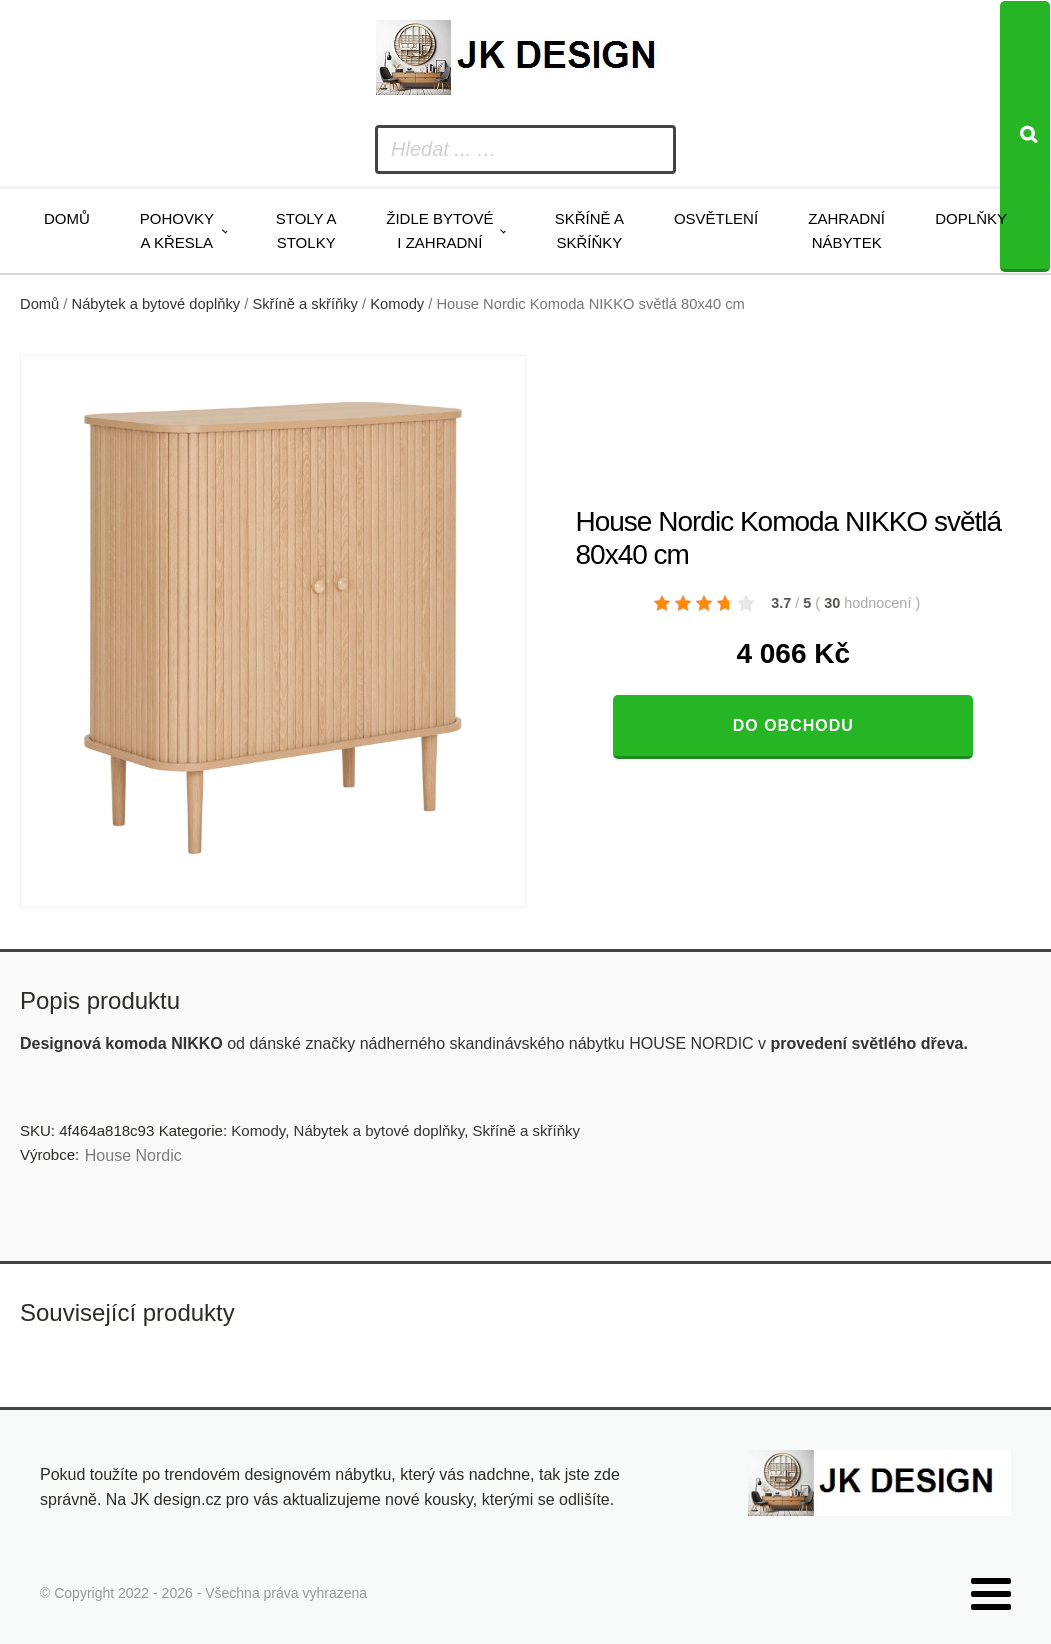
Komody (397, 304)
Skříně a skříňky (589, 230)
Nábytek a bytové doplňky (156, 304)
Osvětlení (716, 218)
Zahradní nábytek (846, 230)
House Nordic (133, 1155)
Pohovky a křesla (177, 230)
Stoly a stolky (306, 230)
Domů (67, 218)
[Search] (1025, 136)
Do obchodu (793, 725)
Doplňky (971, 218)
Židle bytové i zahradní (439, 230)
